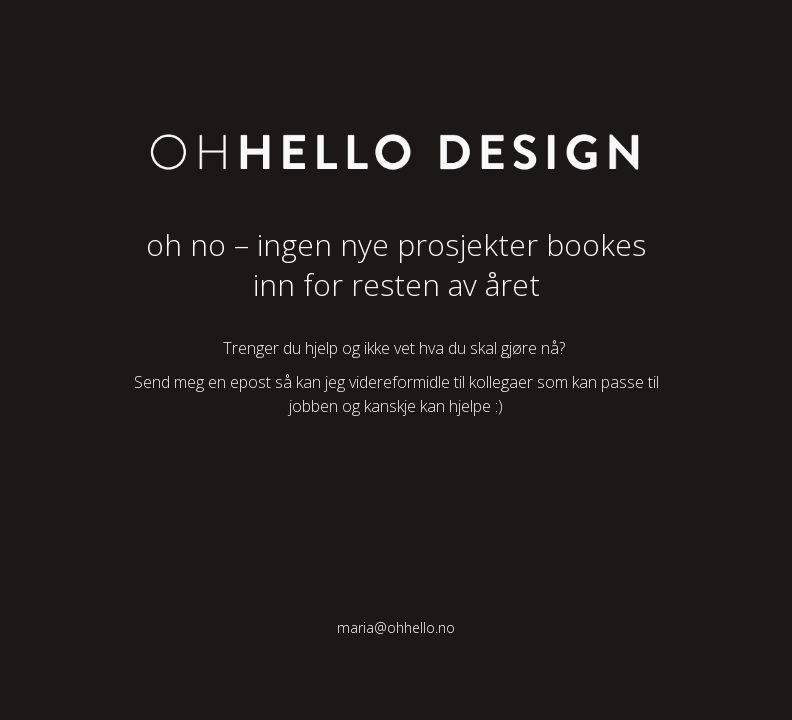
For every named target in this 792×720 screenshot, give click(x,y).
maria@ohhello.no (396, 627)
